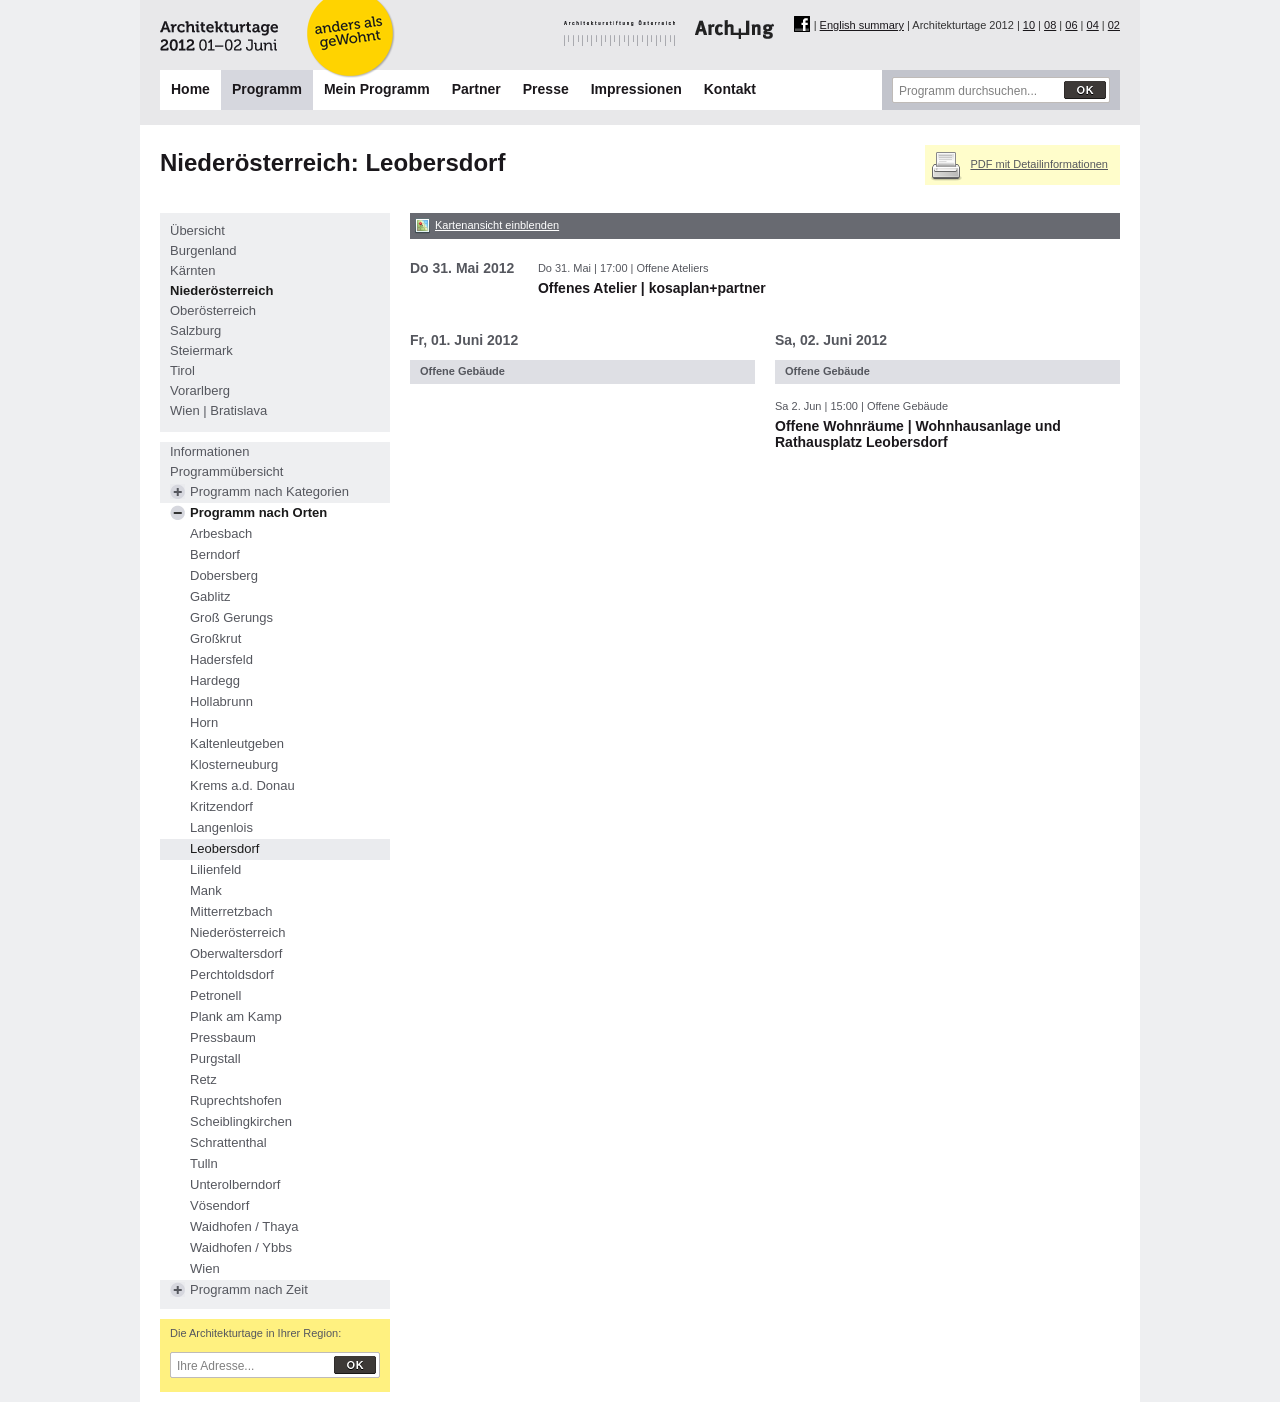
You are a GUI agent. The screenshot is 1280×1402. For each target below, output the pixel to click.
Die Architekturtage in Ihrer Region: (255, 1333)
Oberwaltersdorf (236, 953)
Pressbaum (223, 1037)
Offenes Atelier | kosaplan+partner (652, 288)
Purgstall (215, 1058)
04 (1093, 25)
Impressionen (636, 89)
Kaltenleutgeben (237, 743)
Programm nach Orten (258, 512)
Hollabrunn (221, 701)
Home (190, 89)
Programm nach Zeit (249, 1289)
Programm (267, 89)
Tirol (182, 370)
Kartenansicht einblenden (497, 225)
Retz (203, 1079)
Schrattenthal (228, 1142)
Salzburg (195, 330)
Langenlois (221, 827)
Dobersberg (224, 575)
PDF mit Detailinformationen (1039, 164)
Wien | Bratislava (218, 410)
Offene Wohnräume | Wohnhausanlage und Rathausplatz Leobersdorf (918, 434)
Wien (205, 1268)
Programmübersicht (226, 471)
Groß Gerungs (231, 617)
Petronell (215, 995)
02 (1114, 25)
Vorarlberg (200, 390)
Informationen (210, 451)
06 (1071, 25)
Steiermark (201, 350)
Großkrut (215, 638)
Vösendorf (219, 1205)
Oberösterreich (213, 310)
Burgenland (203, 250)
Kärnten (193, 270)
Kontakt (730, 89)
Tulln (204, 1163)
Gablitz (210, 596)
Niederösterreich (221, 290)
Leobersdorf (224, 848)
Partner (476, 89)
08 (1050, 25)
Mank (206, 890)
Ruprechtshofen (236, 1100)
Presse (546, 89)
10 (1029, 25)
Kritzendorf (221, 806)
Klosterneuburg (234, 764)
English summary (862, 25)
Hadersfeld (221, 659)
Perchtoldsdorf (232, 974)
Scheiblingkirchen (241, 1121)
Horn (204, 722)
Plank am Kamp (236, 1016)
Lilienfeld (215, 869)
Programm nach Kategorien (269, 491)
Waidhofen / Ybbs (241, 1247)
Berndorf (215, 554)
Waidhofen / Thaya (244, 1226)
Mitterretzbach (231, 911)
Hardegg (215, 680)
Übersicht (197, 230)
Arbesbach (221, 533)
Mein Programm (377, 89)
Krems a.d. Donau (242, 785)
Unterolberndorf (235, 1184)
